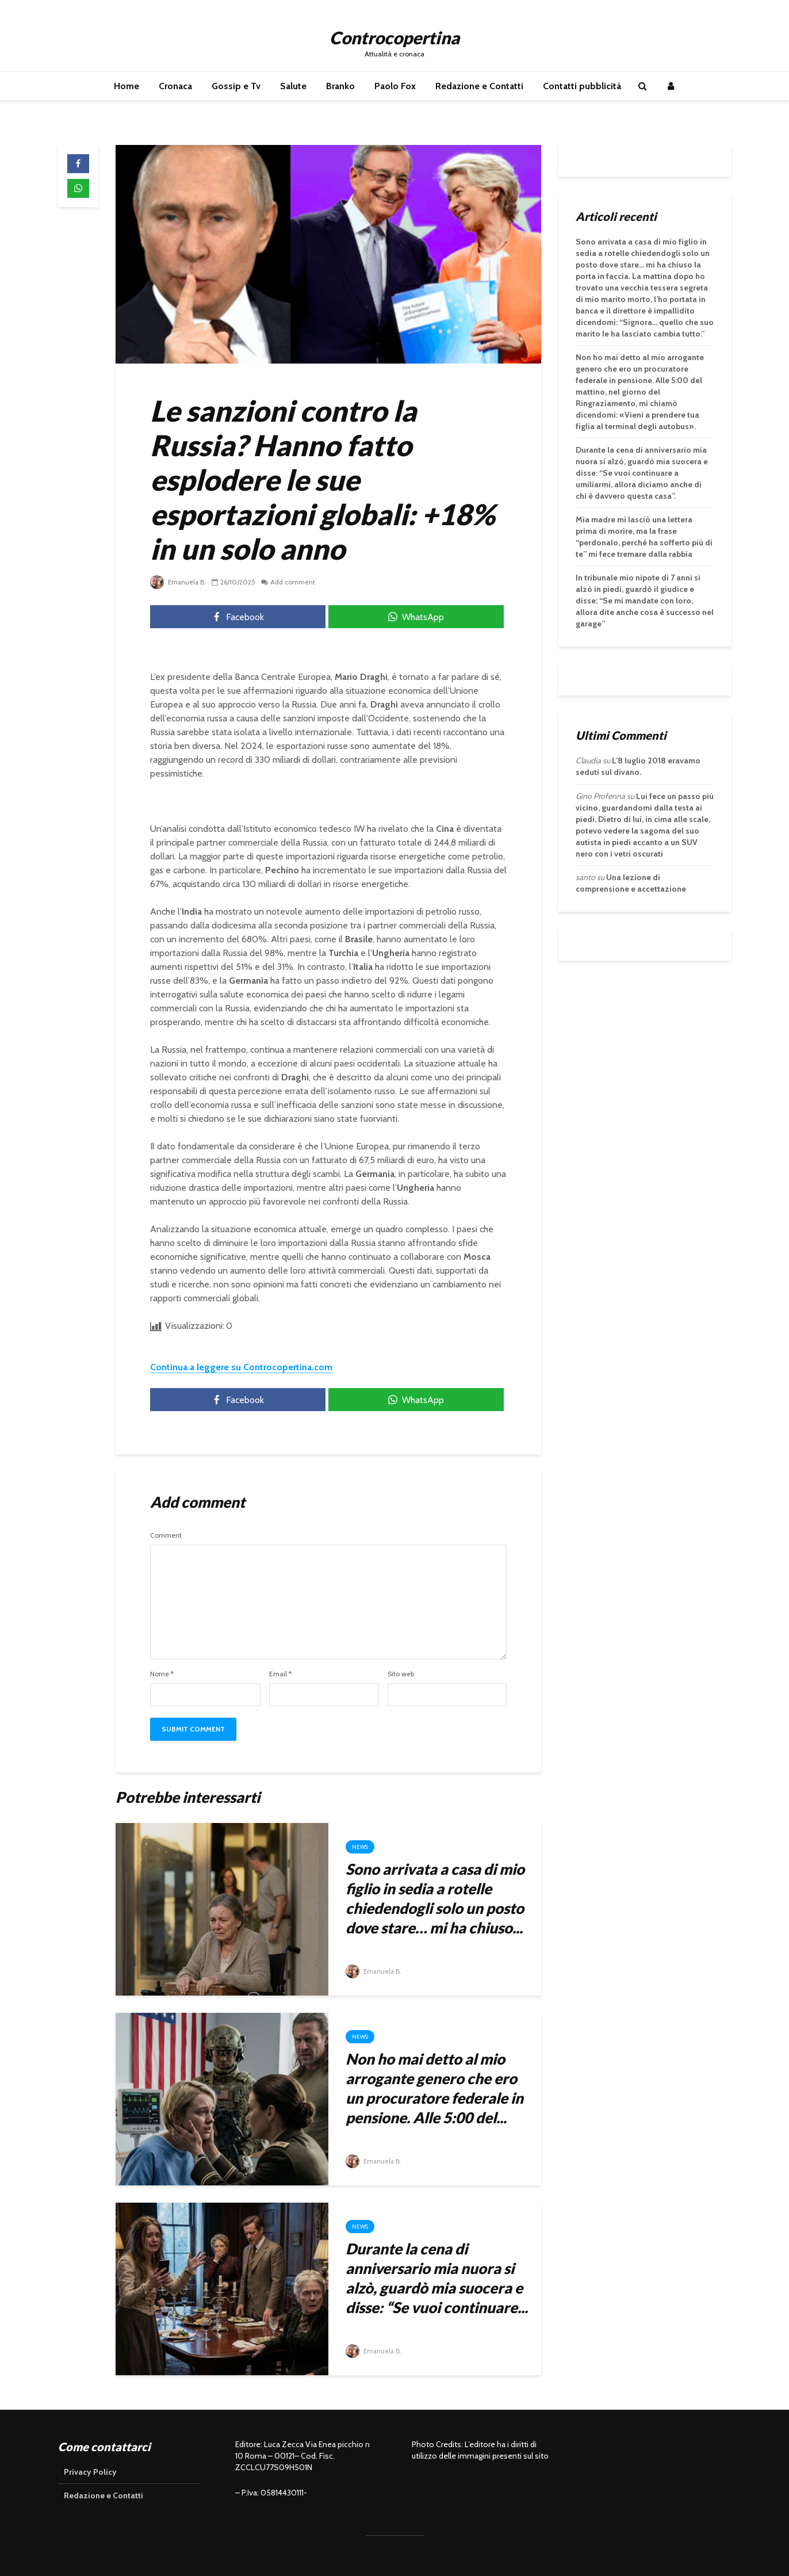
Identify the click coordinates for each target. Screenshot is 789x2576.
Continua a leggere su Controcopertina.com (241, 1367)
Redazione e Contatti (479, 86)
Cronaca (175, 86)
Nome (162, 1674)
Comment (166, 1535)
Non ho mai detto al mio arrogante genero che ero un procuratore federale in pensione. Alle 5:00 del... (434, 2088)
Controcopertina (394, 37)
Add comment (294, 582)
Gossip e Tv (236, 86)
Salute (293, 86)
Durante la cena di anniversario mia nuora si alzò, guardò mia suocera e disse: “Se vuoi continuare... (437, 2278)
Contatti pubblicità (582, 86)
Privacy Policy (90, 2472)
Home (126, 86)
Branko (340, 86)
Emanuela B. (179, 582)
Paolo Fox (395, 86)
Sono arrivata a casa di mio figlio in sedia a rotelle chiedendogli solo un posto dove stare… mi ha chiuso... (435, 1898)
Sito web (401, 1674)
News (360, 1847)
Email (280, 1674)
